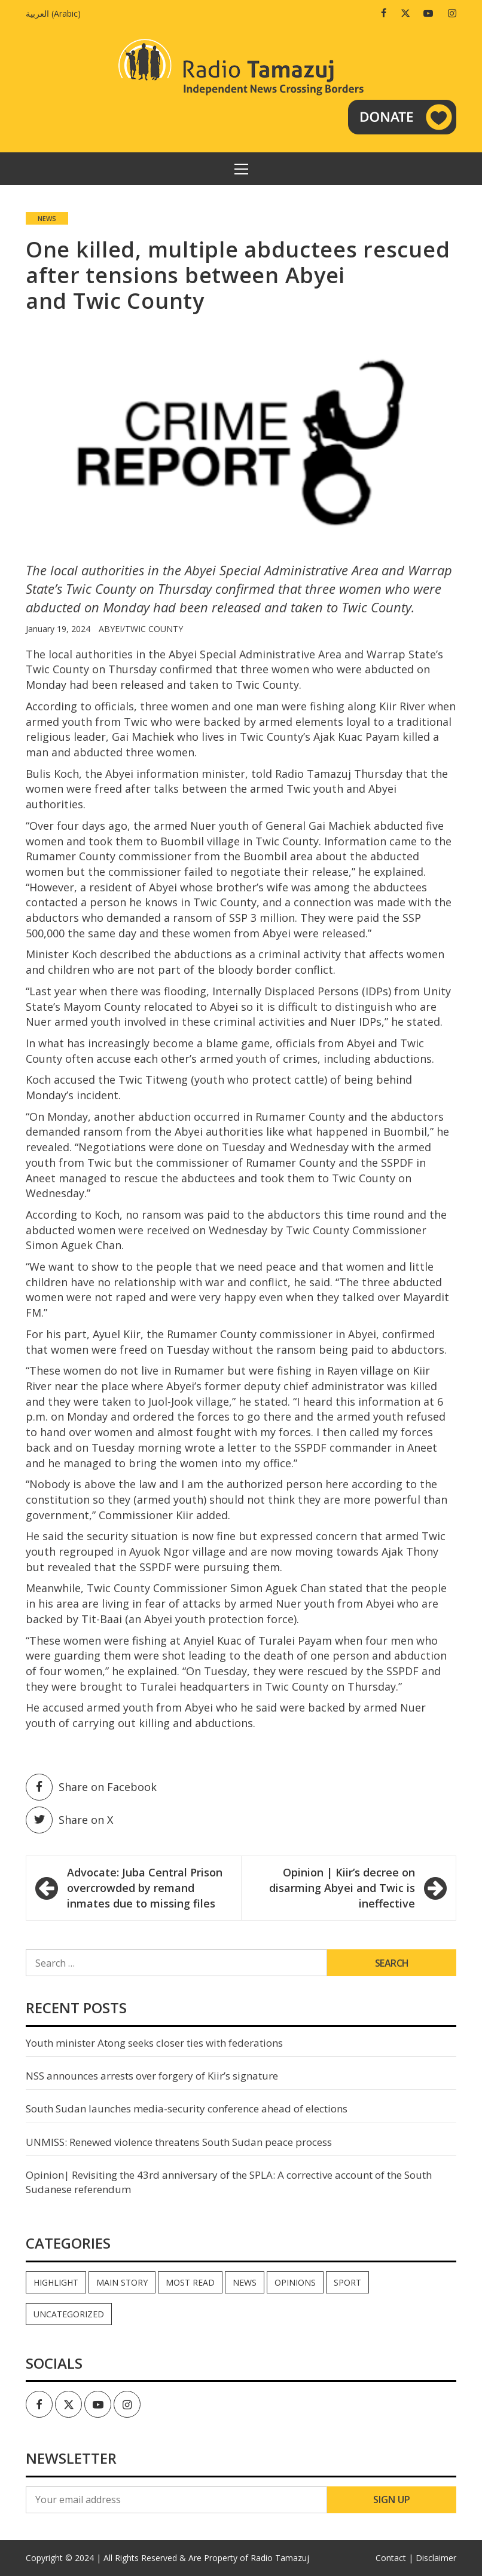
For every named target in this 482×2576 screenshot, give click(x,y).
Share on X (69, 1820)
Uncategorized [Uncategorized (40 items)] (68, 2314)
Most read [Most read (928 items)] (190, 2282)
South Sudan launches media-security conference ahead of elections (186, 2108)
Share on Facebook (91, 1787)
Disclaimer (436, 2557)
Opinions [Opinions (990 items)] (295, 2282)
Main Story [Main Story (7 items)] (122, 2282)
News (47, 218)
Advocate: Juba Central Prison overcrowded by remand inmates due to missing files (144, 1887)
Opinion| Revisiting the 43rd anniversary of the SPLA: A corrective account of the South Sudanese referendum (229, 2182)
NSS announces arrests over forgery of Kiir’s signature (152, 2076)
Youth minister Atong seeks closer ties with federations (154, 2043)
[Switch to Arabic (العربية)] (56, 13)
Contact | (394, 2557)
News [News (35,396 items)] (245, 2282)
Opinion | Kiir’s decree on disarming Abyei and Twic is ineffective (342, 1887)
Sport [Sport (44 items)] (347, 2282)
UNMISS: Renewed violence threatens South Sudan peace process (179, 2142)
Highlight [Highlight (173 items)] (55, 2282)
